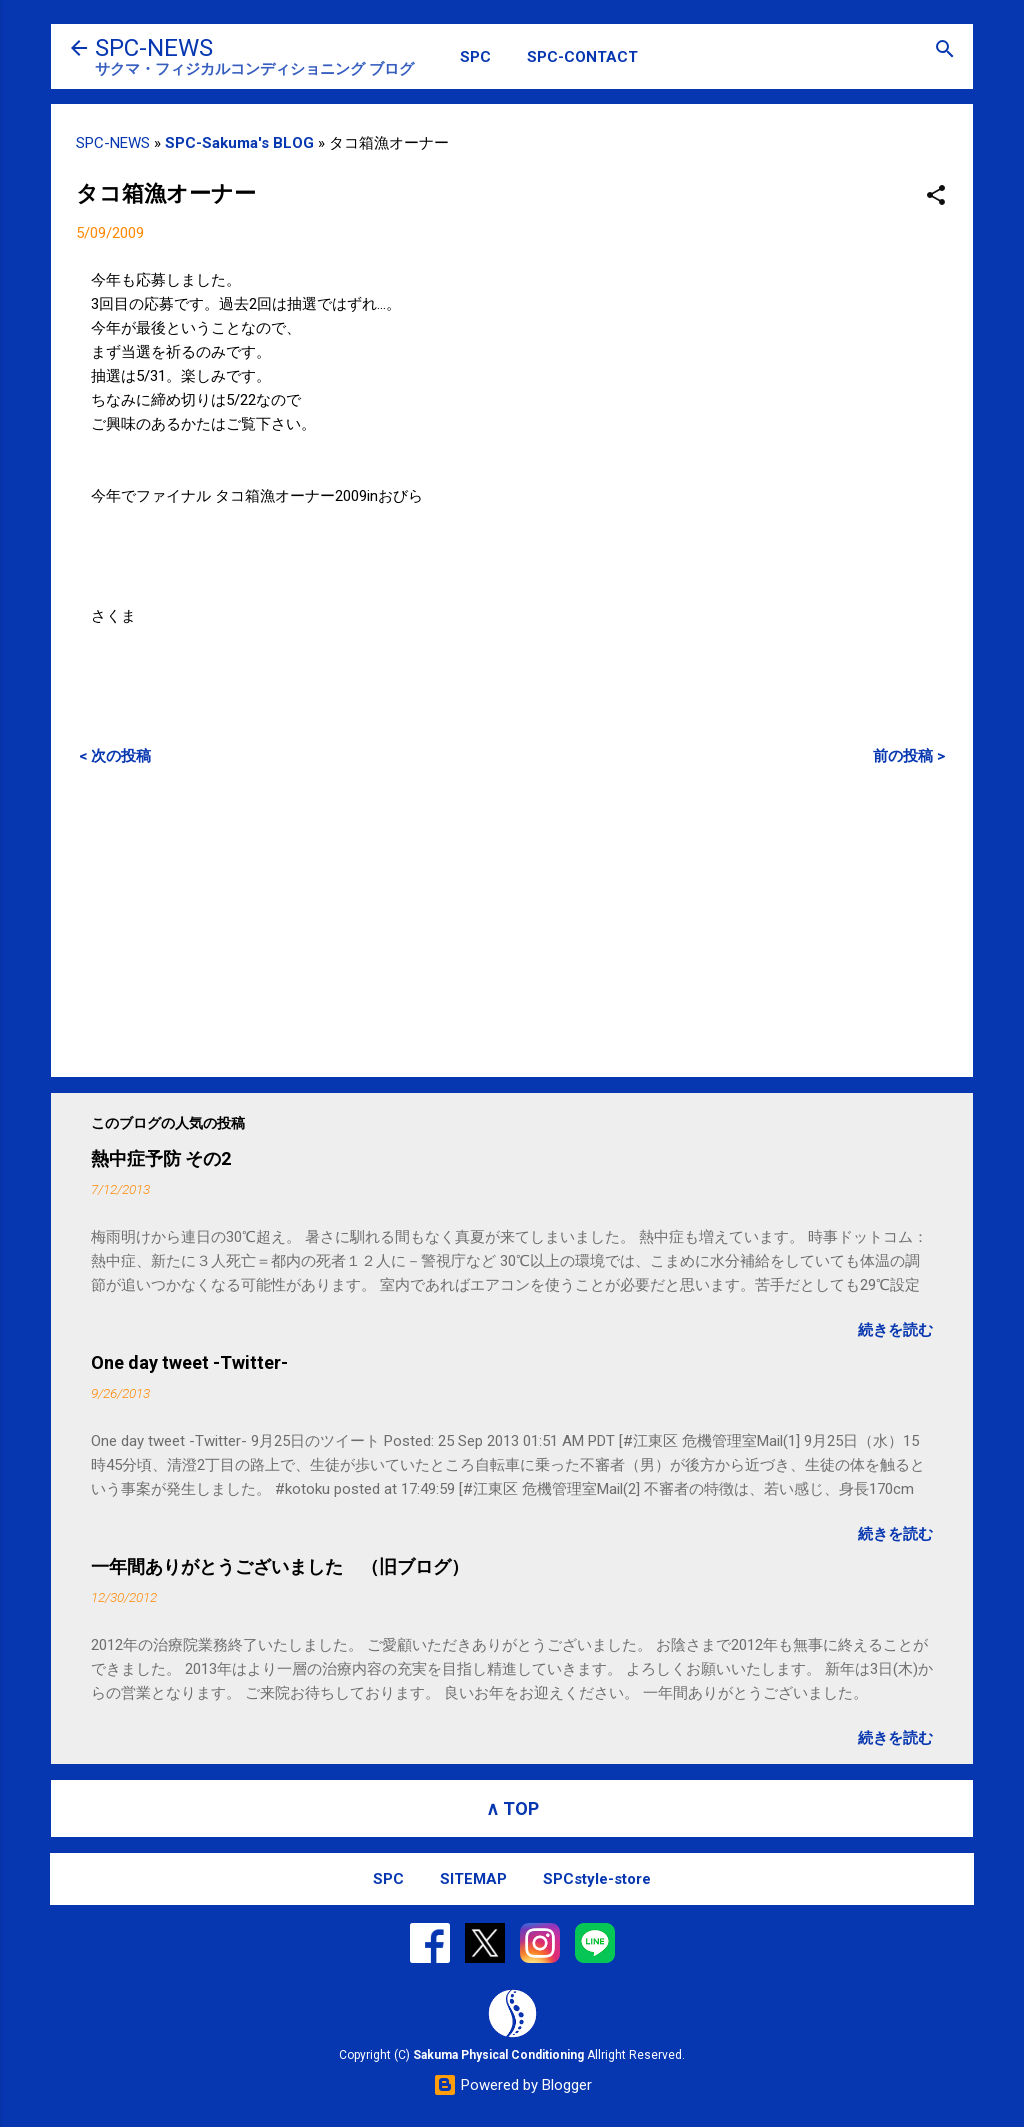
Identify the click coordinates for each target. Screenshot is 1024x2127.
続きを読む (895, 1330)
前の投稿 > (909, 756)
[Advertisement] (512, 921)
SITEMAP (473, 1879)
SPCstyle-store (597, 1879)
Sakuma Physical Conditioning (498, 2055)
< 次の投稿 (115, 756)
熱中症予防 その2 (161, 1158)
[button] (936, 196)
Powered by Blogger (512, 2085)
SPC (475, 57)
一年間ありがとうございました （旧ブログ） (280, 1566)
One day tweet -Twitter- (189, 1362)
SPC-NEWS (154, 48)
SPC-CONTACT (582, 57)
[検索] (945, 50)
